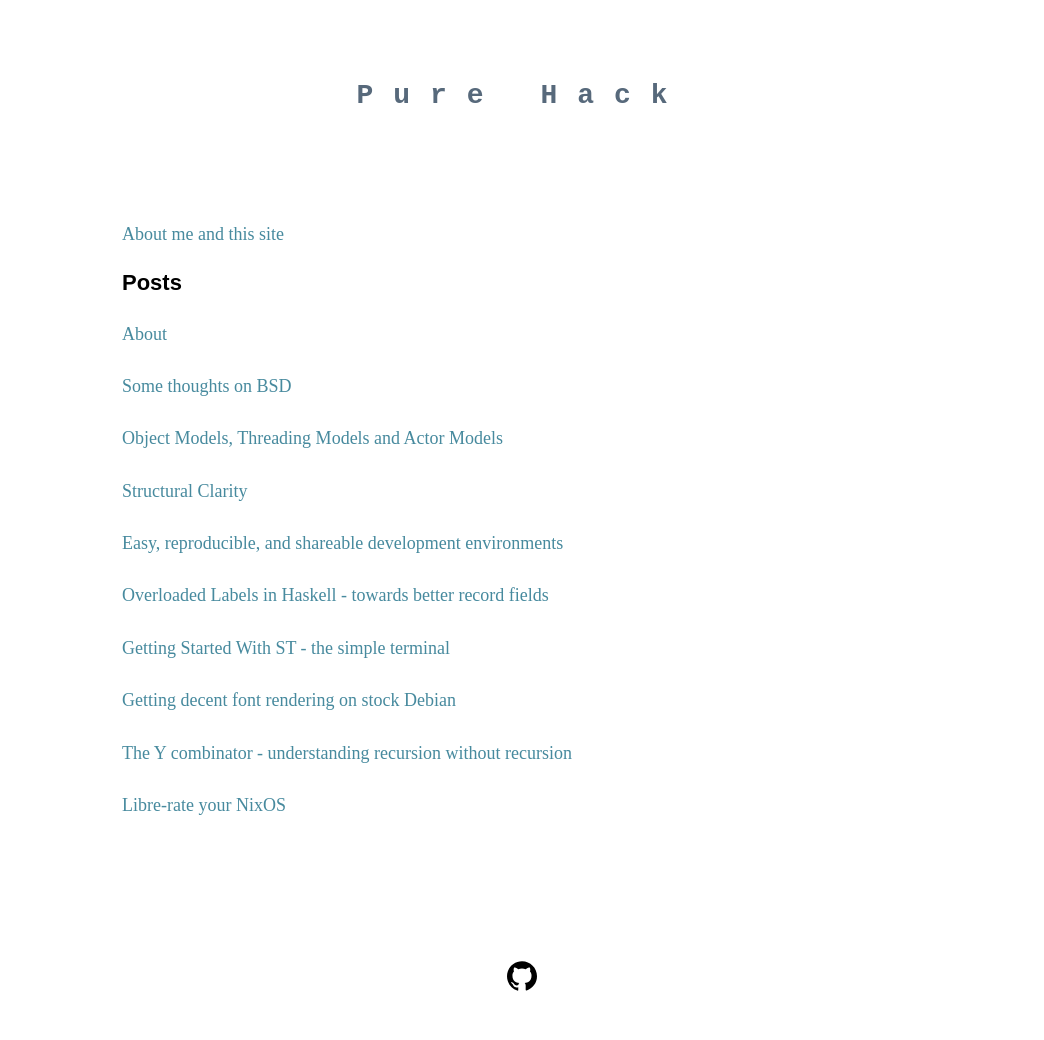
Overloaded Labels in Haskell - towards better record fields (335, 602)
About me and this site (203, 241)
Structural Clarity (184, 498)
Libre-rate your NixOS (204, 812)
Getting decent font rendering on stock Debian (289, 707)
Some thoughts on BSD (207, 393)
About (144, 341)
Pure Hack (521, 99)
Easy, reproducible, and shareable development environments (342, 550)
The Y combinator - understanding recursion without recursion (347, 760)
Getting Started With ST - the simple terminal (286, 655)
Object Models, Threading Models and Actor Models (312, 445)
